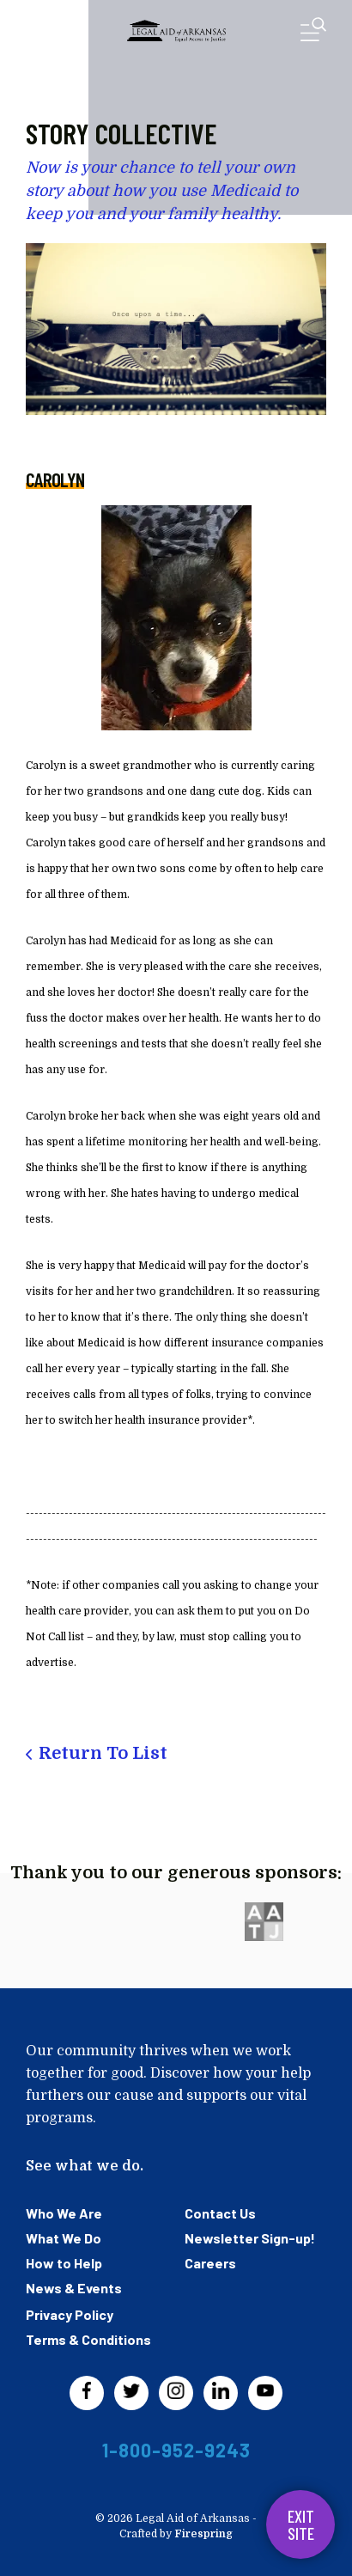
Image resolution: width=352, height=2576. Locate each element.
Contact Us (220, 2213)
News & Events (74, 2288)
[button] (313, 33)
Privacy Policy (69, 2314)
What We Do (63, 2238)
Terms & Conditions (88, 2339)
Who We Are (64, 2213)
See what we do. (84, 2166)
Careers (210, 2263)
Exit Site (301, 2524)
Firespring (203, 2534)
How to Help (64, 2263)
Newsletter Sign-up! (250, 2238)
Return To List (103, 1753)
